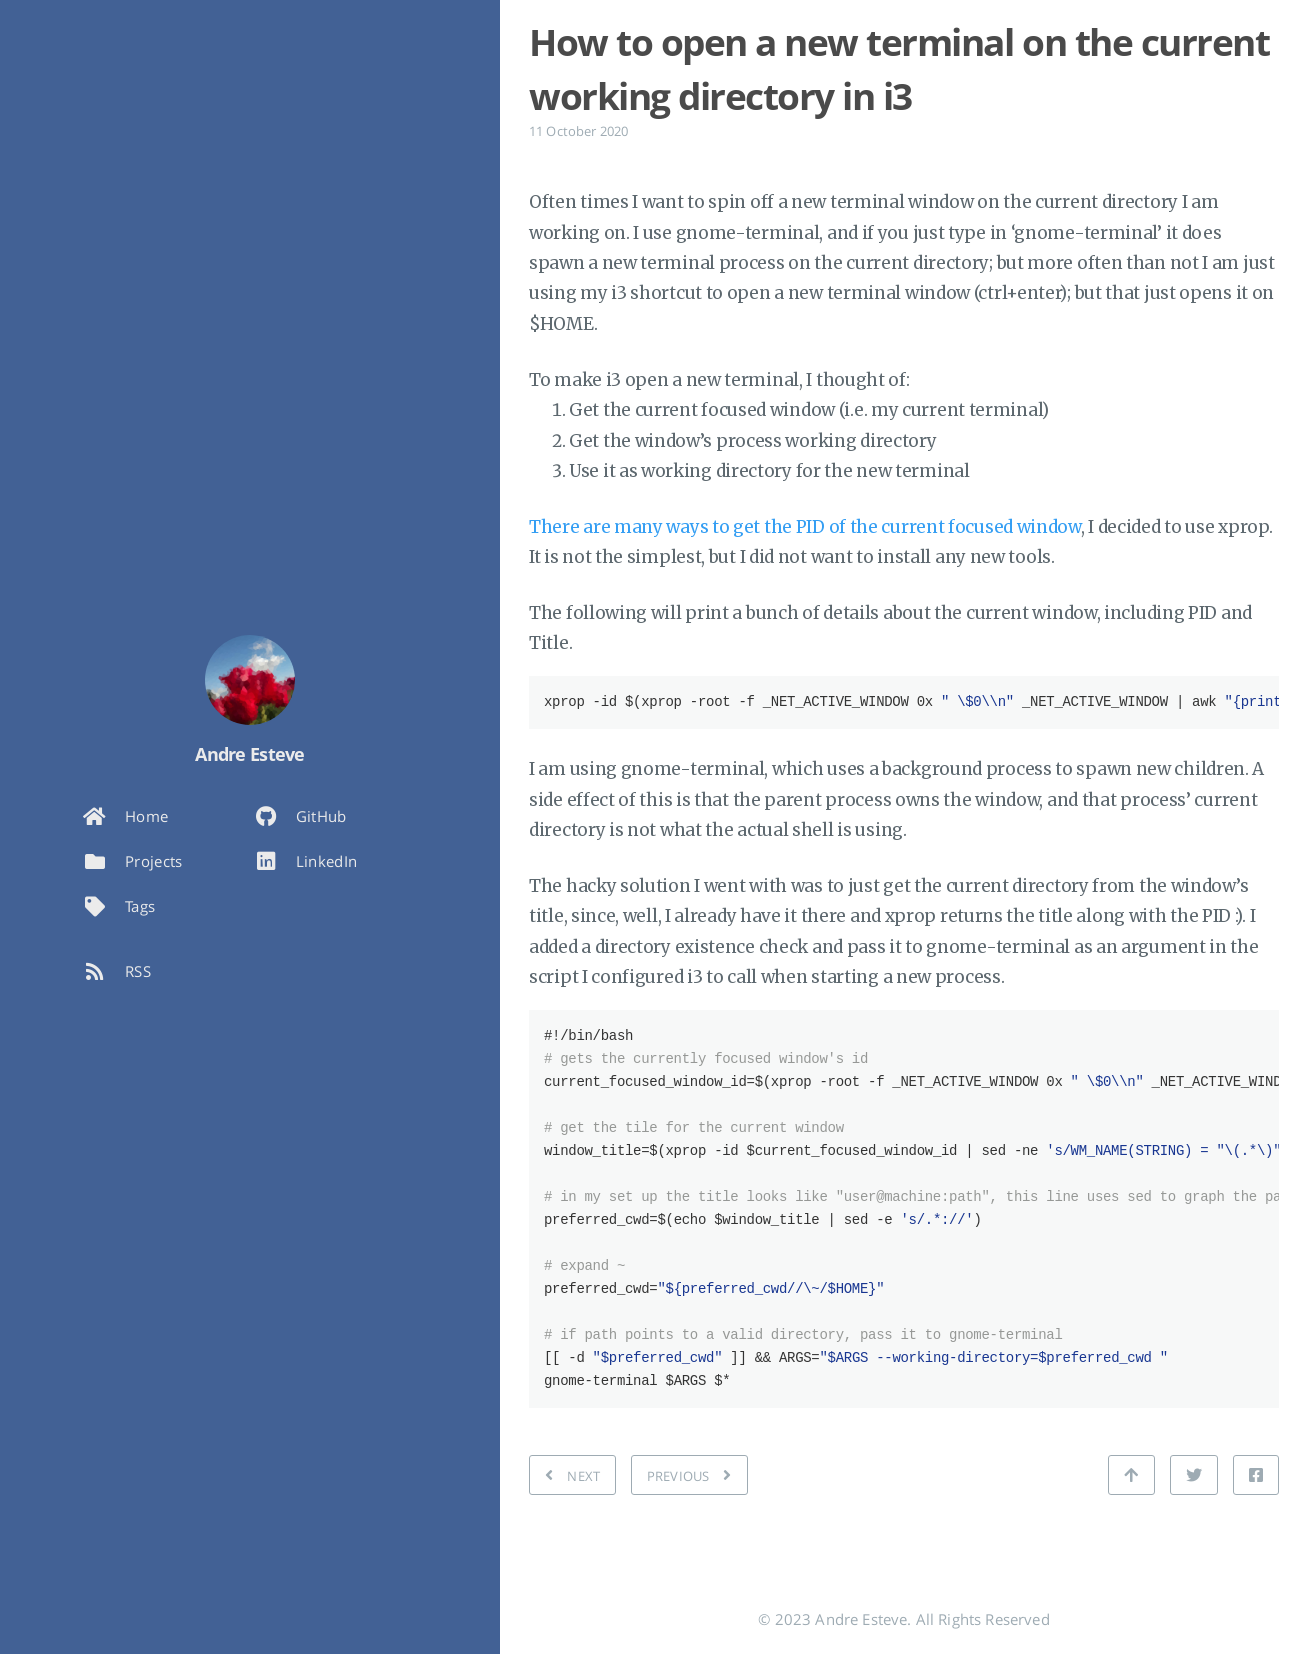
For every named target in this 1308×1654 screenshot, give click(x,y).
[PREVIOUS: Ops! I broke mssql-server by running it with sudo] (689, 1475)
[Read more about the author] (250, 680)
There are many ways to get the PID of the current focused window (805, 527)
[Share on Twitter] (1194, 1475)
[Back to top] (1131, 1475)
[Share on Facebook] (1256, 1475)
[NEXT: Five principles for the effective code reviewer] (572, 1475)
